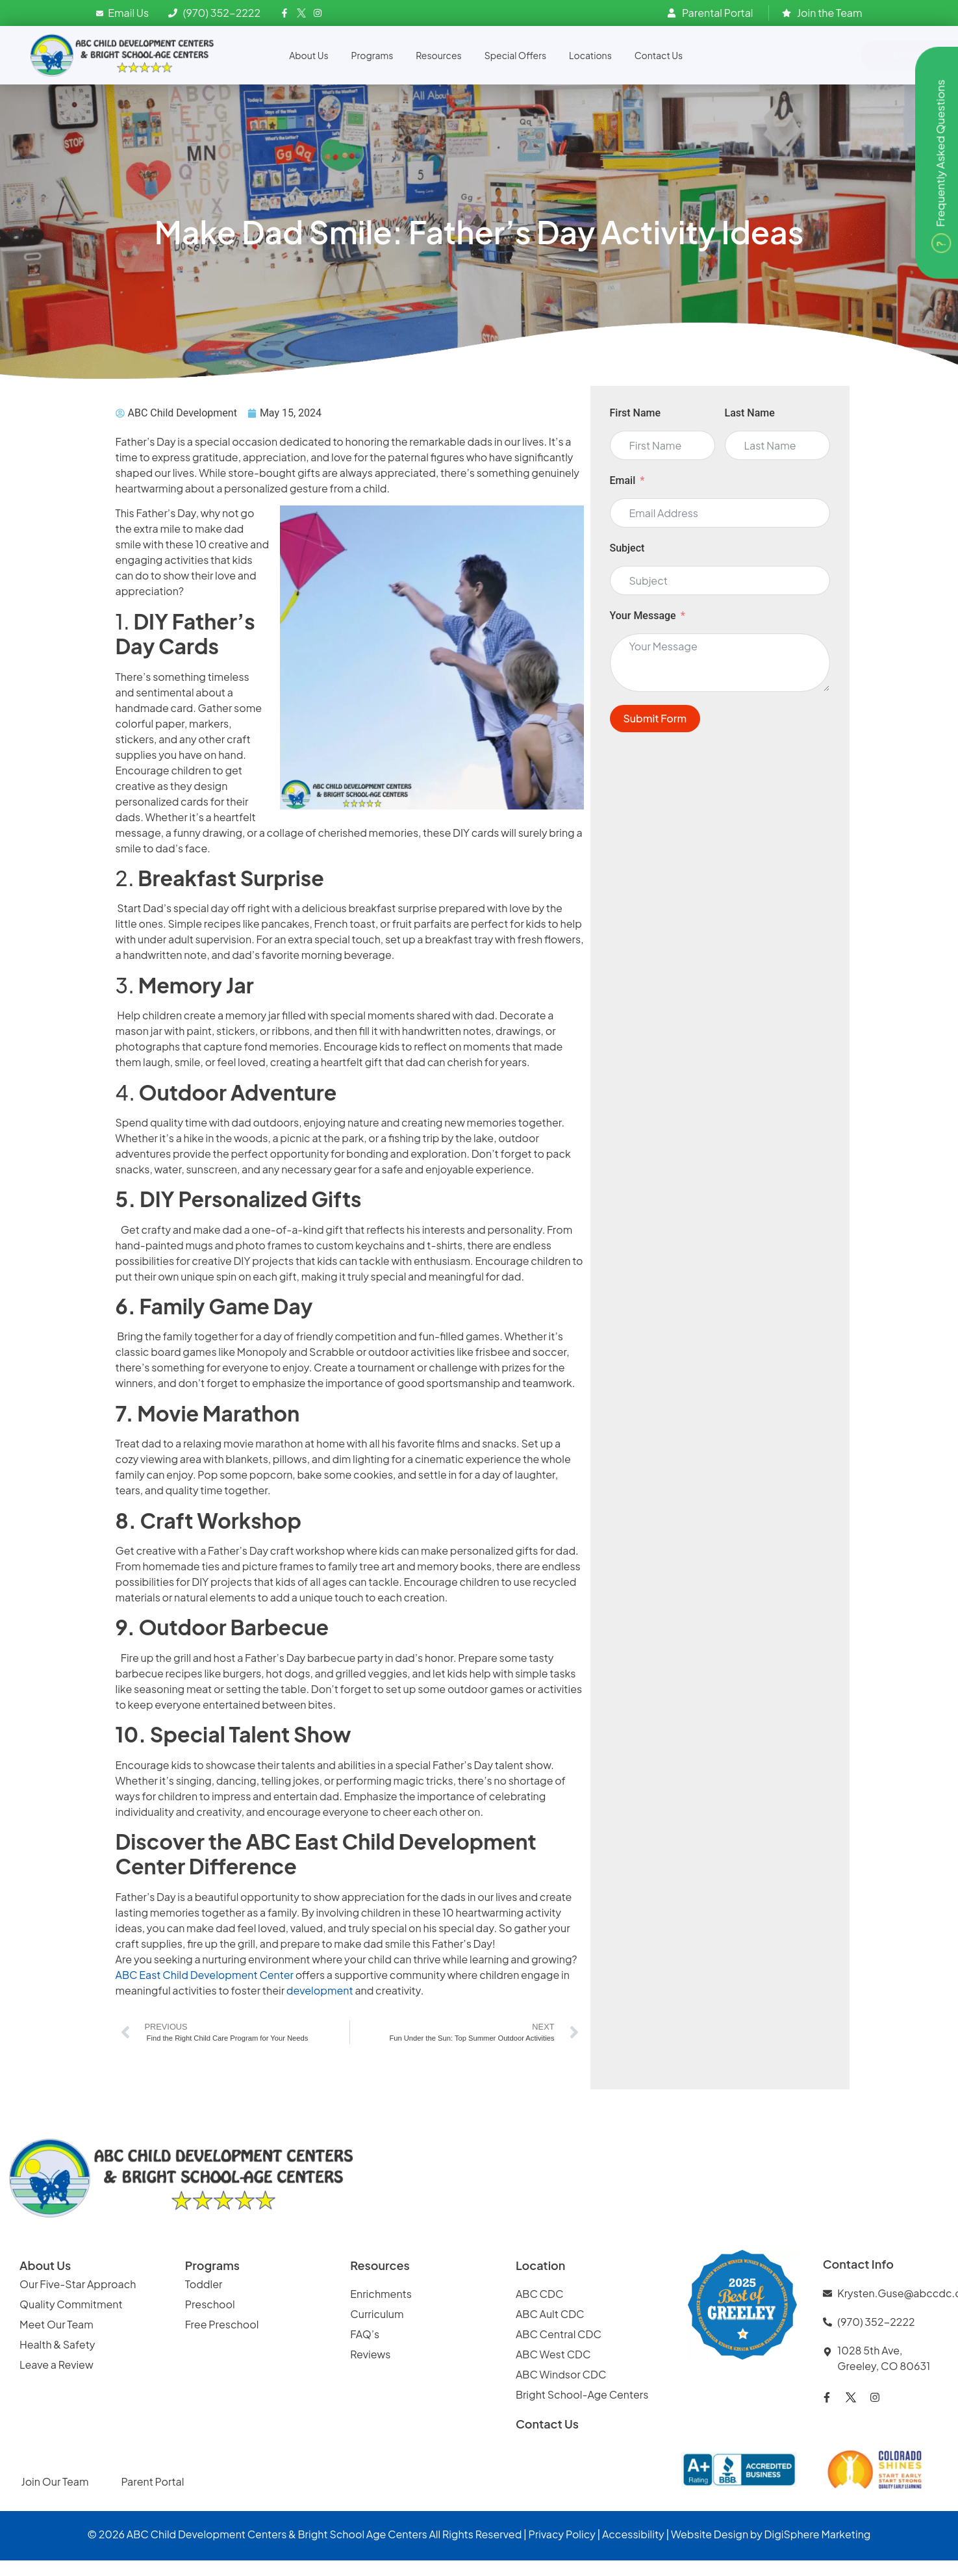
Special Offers (515, 55)
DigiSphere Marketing (817, 2534)
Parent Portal (152, 2481)
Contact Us (659, 55)
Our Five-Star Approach (77, 2284)
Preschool (210, 2304)
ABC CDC (540, 2294)
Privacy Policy (562, 2534)
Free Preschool (222, 2324)
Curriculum (376, 2314)
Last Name (750, 413)
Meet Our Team (56, 2324)
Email (623, 480)
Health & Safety (58, 2344)
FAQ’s (364, 2334)
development (320, 1990)
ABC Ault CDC (550, 2314)
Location (541, 2265)
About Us (308, 55)
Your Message (643, 615)
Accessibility (633, 2534)
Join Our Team (55, 2481)
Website (691, 2534)
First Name (635, 413)
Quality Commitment (71, 2304)
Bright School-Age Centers (582, 2394)
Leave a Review (56, 2364)
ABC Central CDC (558, 2334)
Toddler (204, 2284)
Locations (590, 55)
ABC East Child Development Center (205, 1975)
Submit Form (655, 718)
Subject (627, 548)
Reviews (371, 2354)
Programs (372, 55)
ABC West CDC (553, 2354)
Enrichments (381, 2294)
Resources (438, 55)
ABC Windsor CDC (561, 2374)
